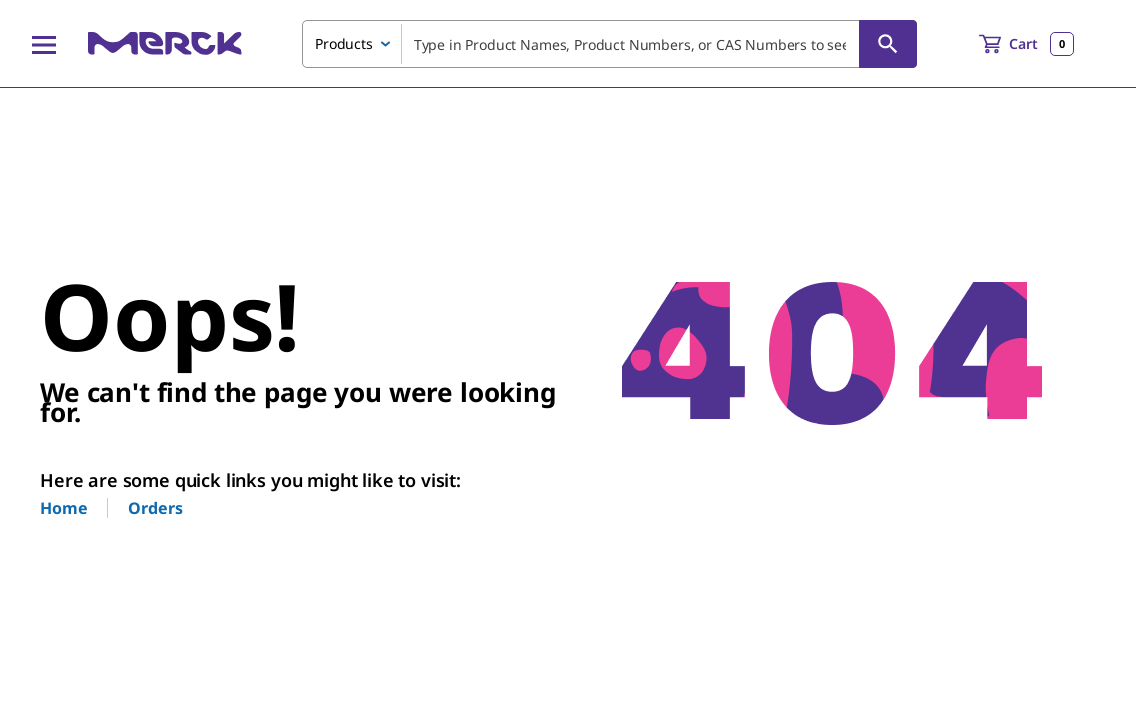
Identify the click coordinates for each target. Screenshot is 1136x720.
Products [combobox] (344, 43)
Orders (155, 508)
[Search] (888, 44)
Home (63, 508)
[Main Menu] (44, 44)
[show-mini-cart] (1026, 44)
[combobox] (609, 44)
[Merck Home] (165, 43)
